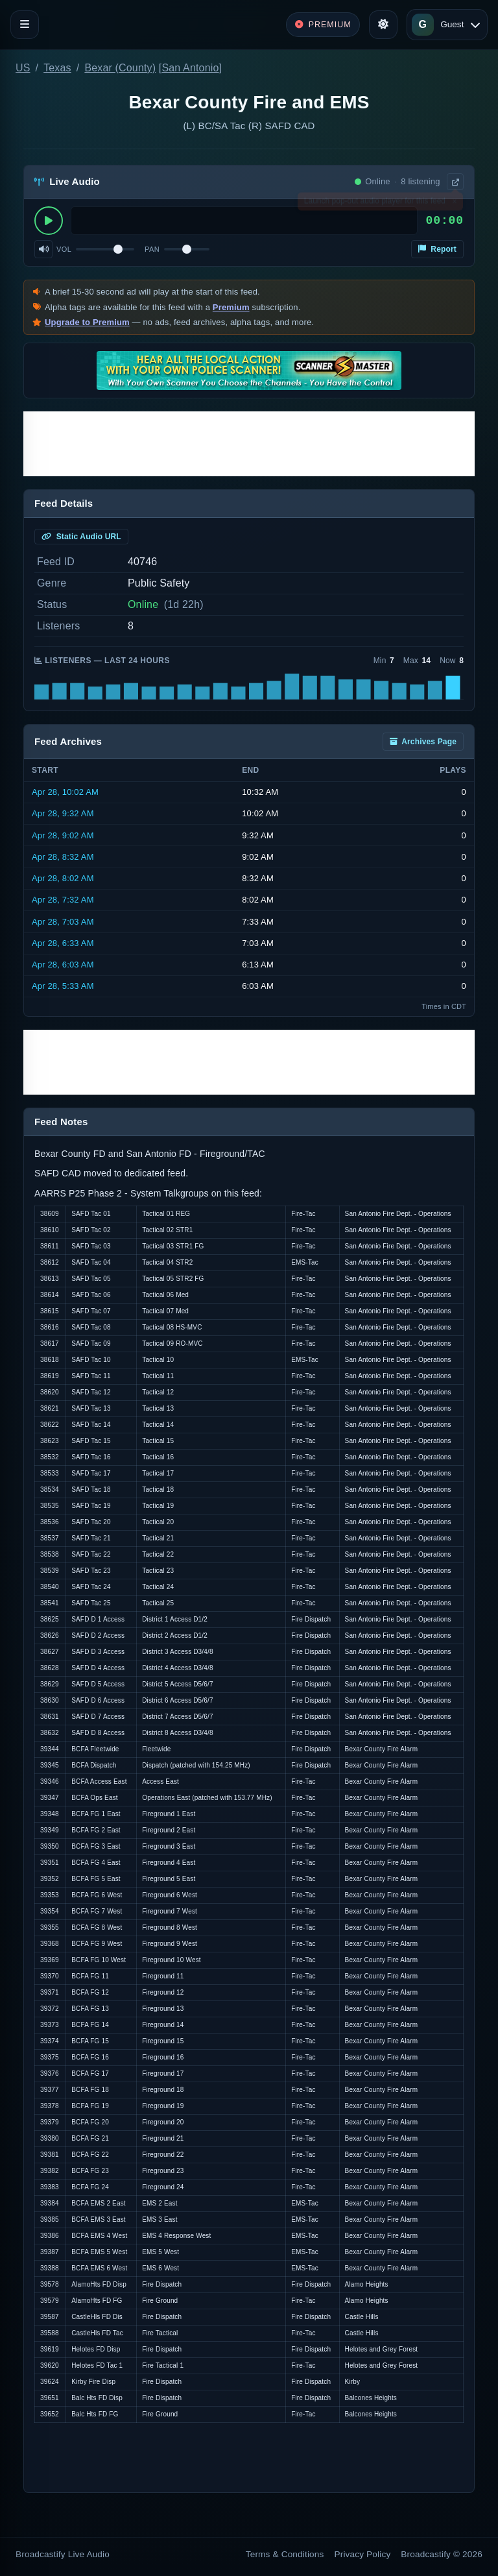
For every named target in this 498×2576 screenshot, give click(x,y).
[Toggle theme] (383, 24)
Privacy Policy (363, 2554)
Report (437, 249)
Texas (57, 67)
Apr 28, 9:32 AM (63, 813)
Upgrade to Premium (87, 322)
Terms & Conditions (285, 2554)
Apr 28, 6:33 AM (63, 943)
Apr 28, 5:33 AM (63, 986)
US (23, 67)
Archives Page (423, 741)
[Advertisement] (249, 443)
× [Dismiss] (454, 204)
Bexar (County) (120, 67)
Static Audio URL (81, 536)
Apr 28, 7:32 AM (63, 900)
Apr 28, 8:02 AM (63, 878)
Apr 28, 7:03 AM (63, 922)
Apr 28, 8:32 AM (63, 857)
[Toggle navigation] (24, 24)
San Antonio (190, 67)
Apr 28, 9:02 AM (63, 835)
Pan (152, 249)
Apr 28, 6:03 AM (63, 964)
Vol (63, 249)
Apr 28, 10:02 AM (65, 792)
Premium (231, 307)
